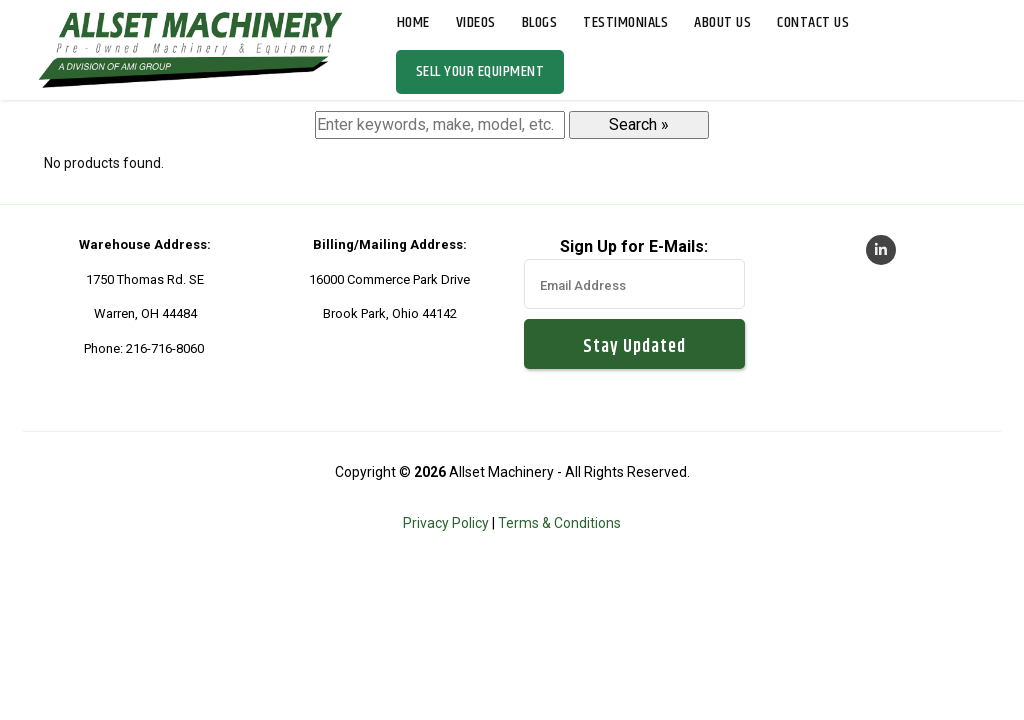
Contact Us (813, 23)
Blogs (540, 23)
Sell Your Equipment (480, 71)
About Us (722, 23)
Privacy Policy (446, 523)
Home (413, 23)
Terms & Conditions (559, 523)
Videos (476, 23)
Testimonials (625, 23)
